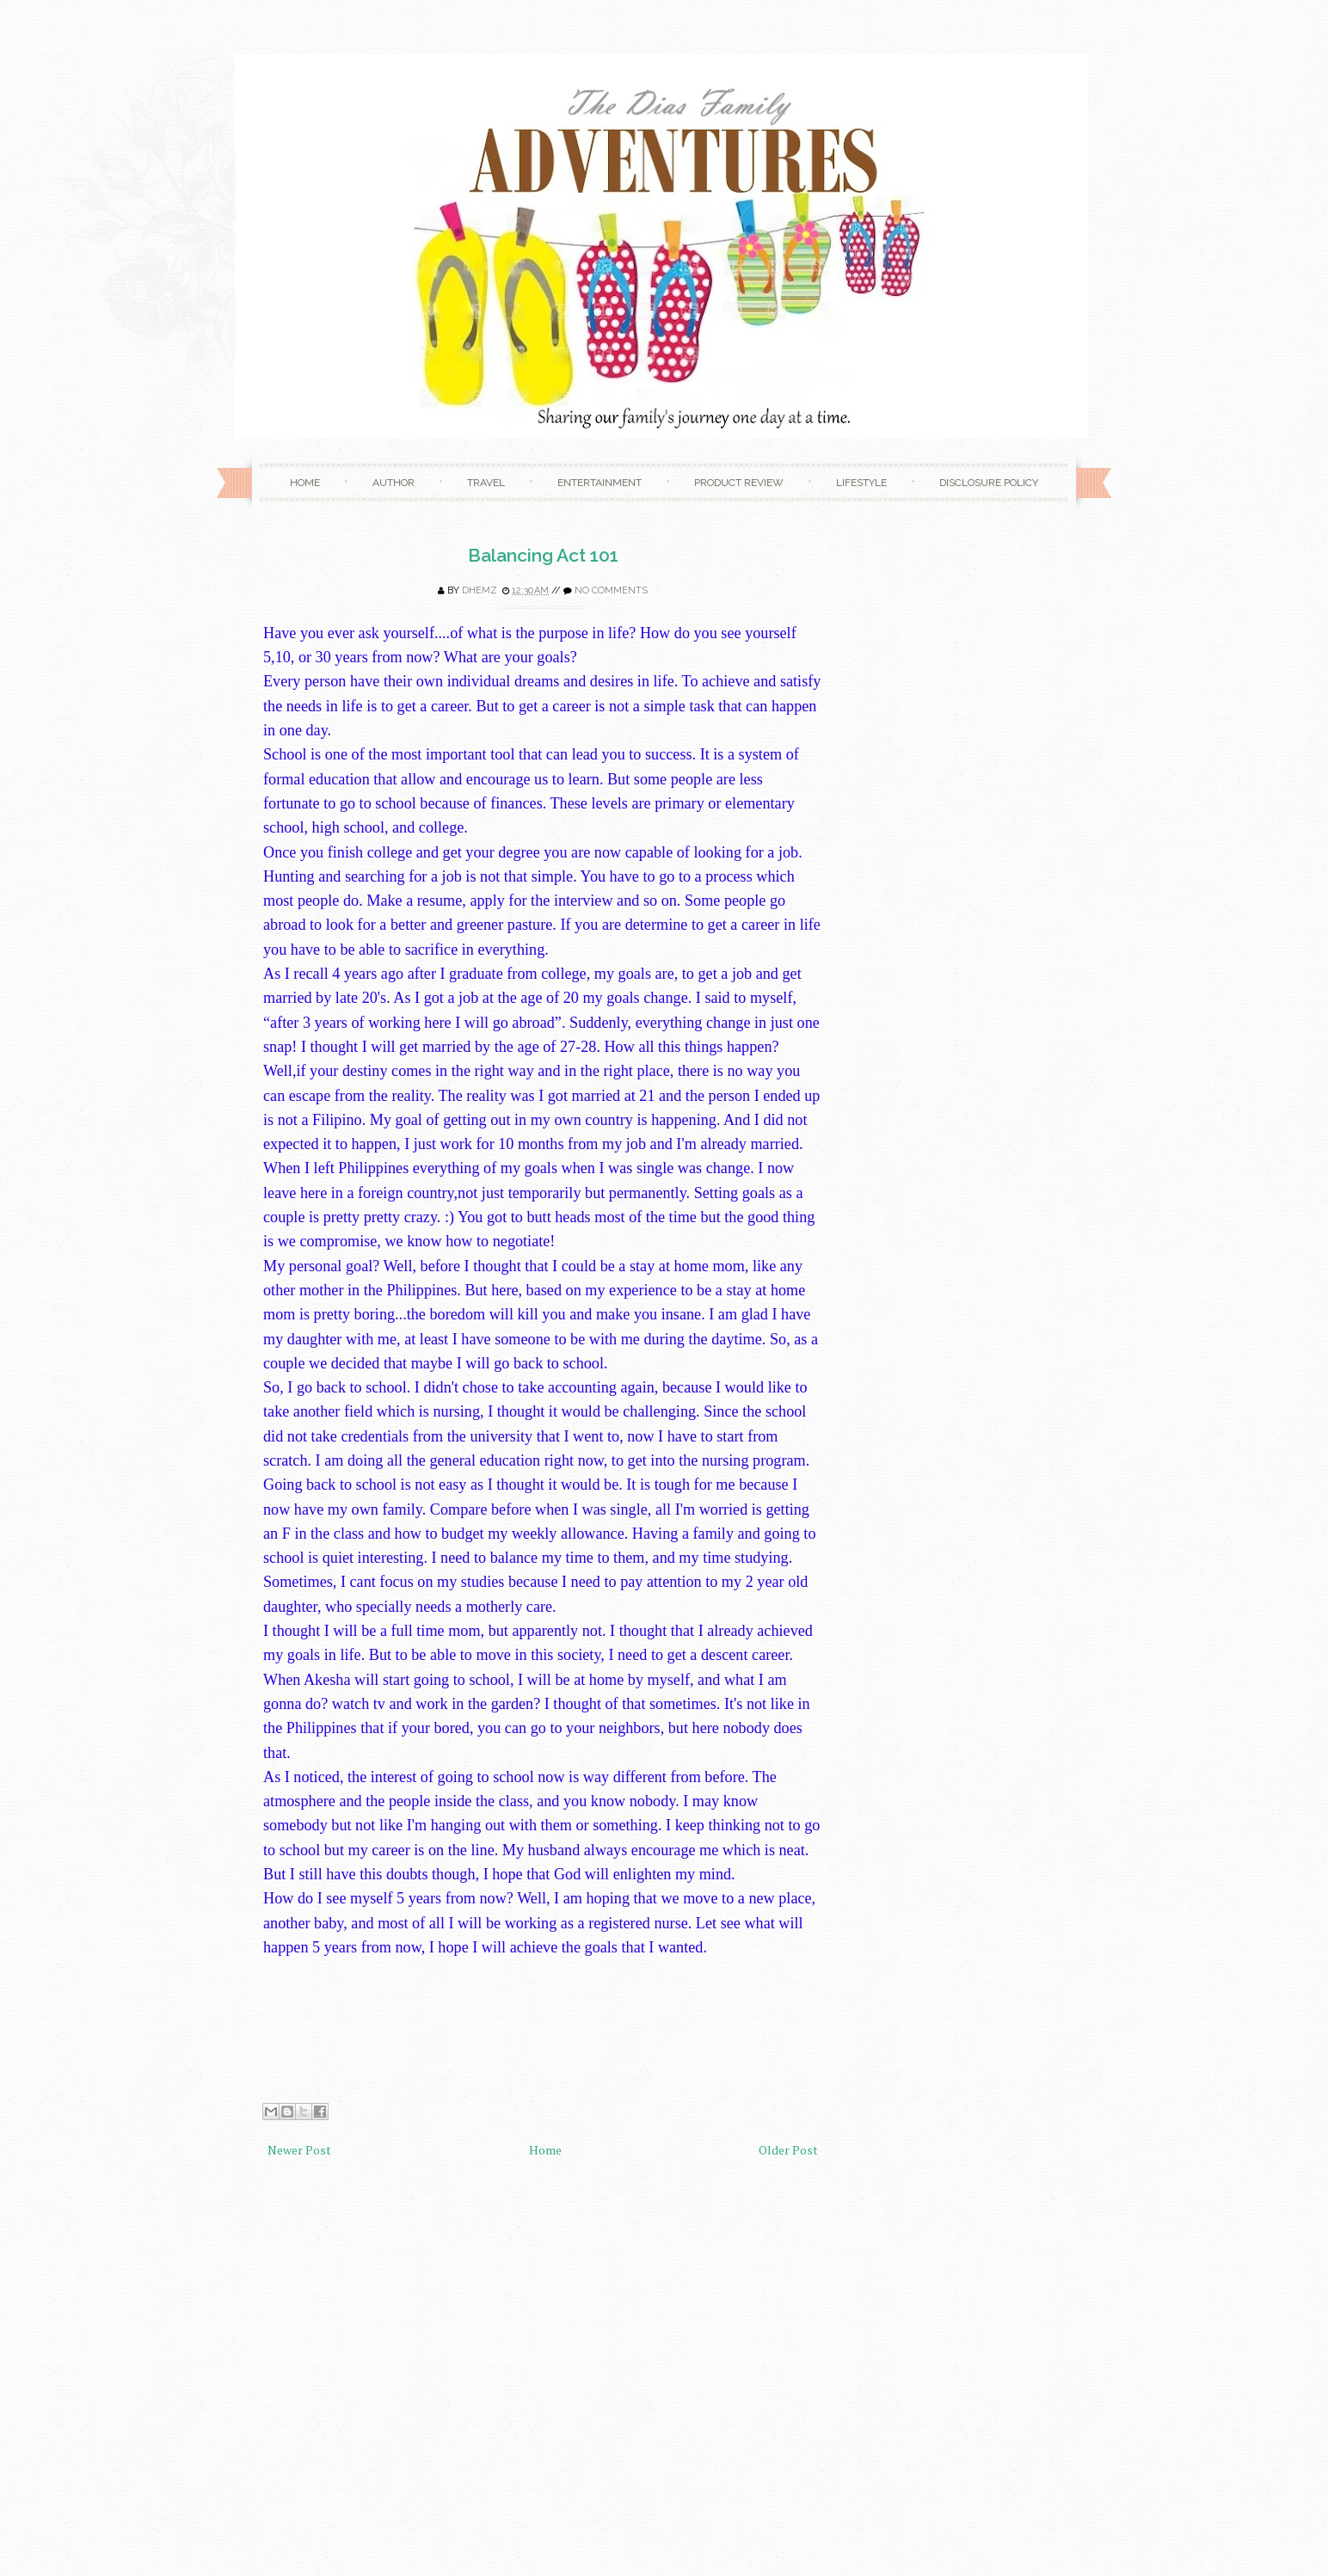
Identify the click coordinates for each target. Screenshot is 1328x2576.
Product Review (739, 482)
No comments (611, 590)
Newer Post (299, 2150)
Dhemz (479, 590)
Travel (486, 482)
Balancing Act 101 (543, 555)
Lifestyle (861, 482)
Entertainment (599, 482)
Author (393, 482)
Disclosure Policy (988, 482)
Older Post (788, 2150)
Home (305, 482)
